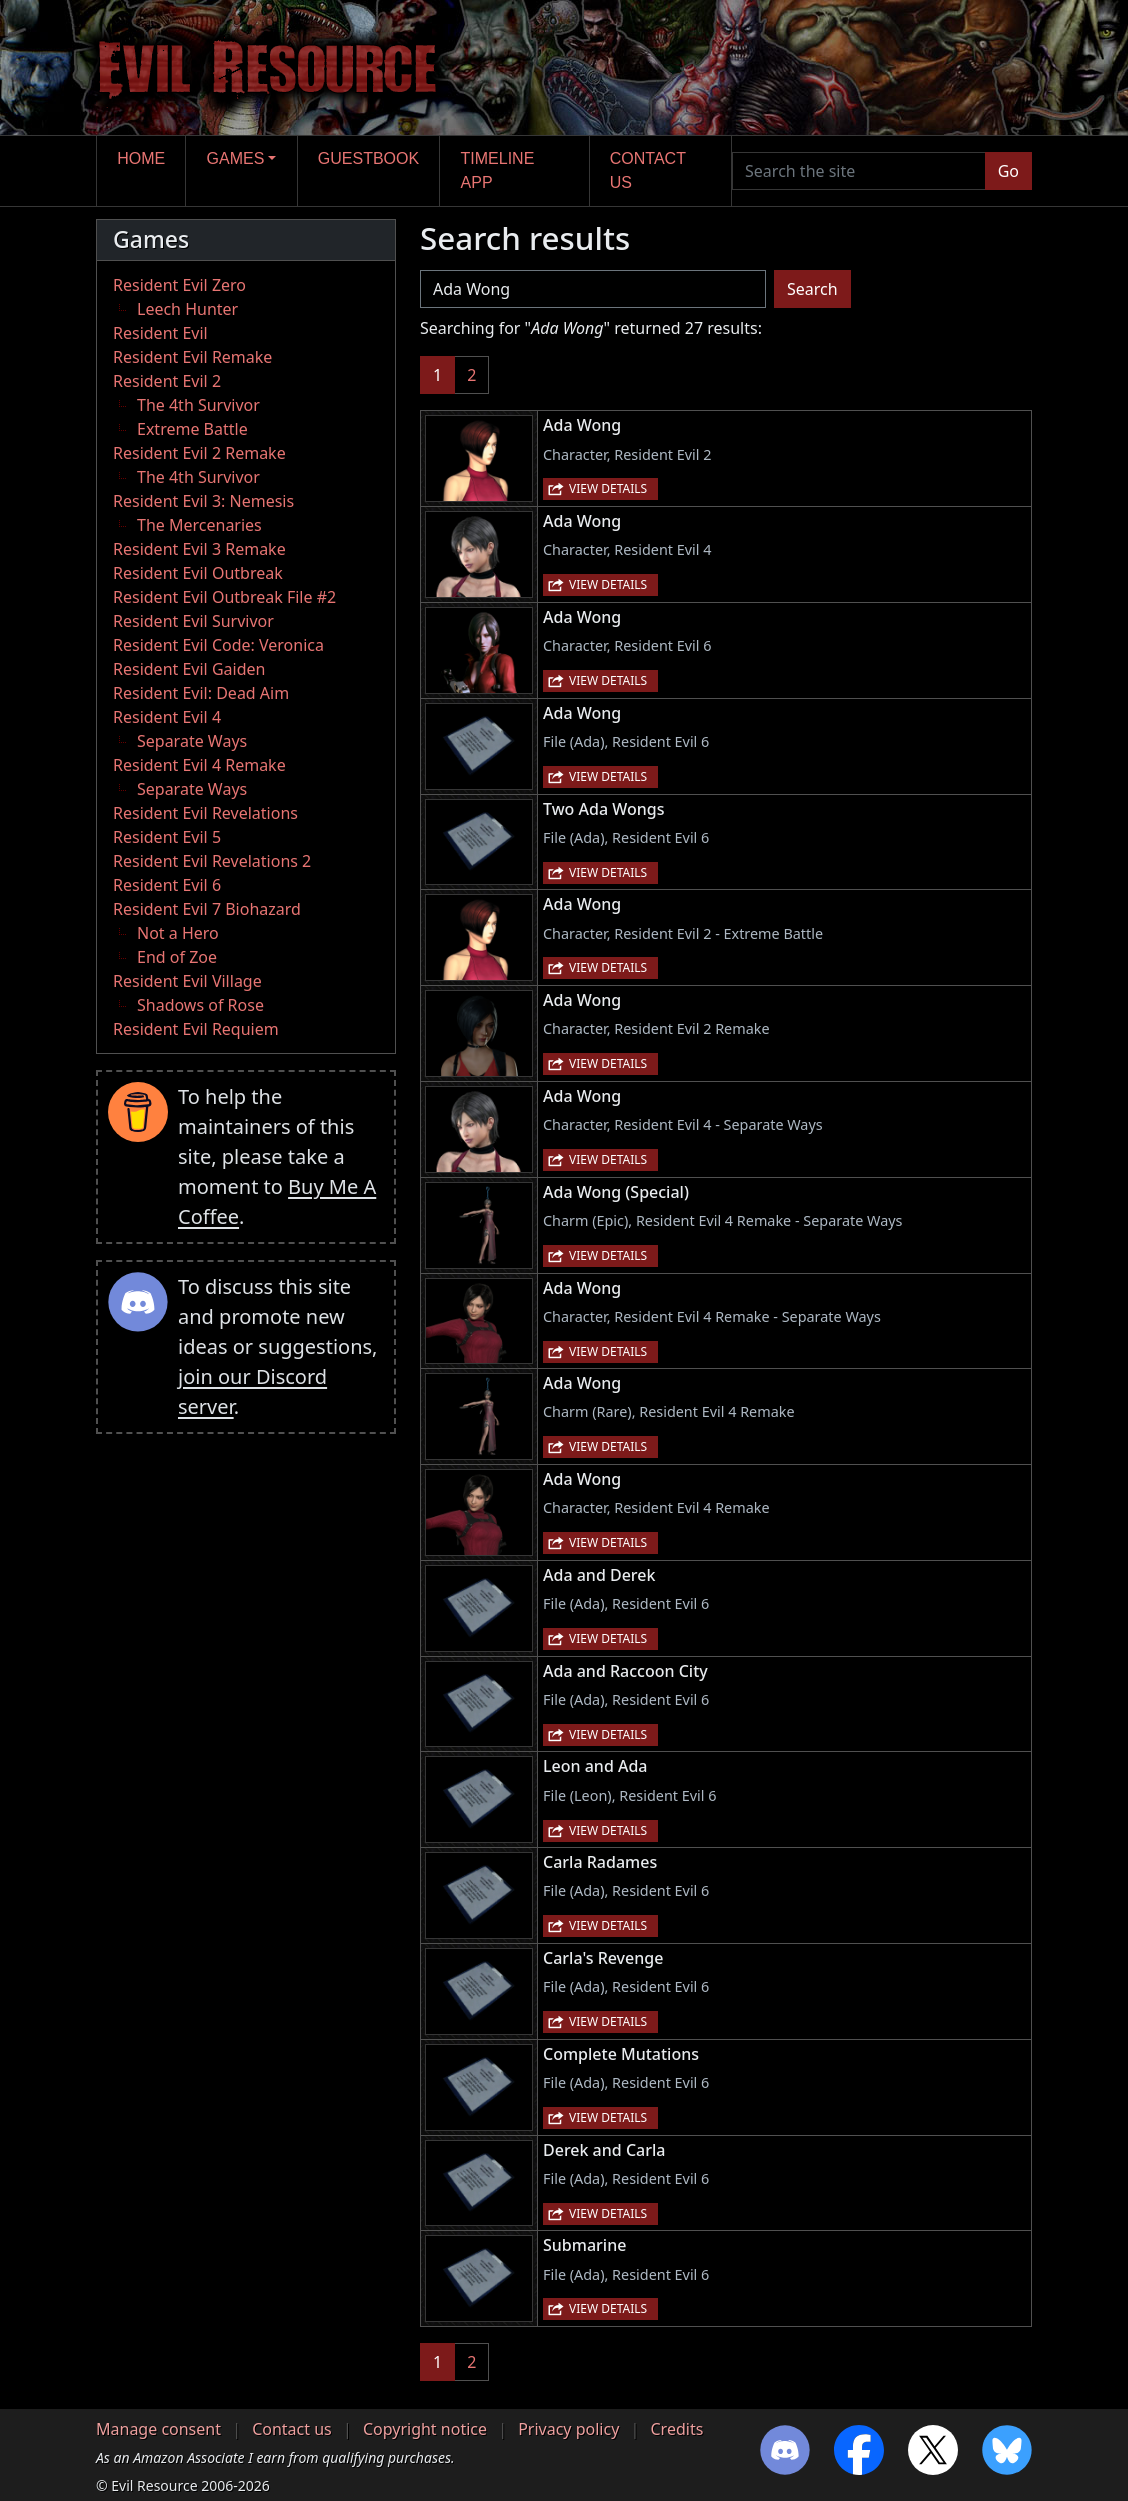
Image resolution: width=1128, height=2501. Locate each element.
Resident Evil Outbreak (198, 573)
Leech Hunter (187, 309)
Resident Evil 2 (167, 381)
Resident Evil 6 (167, 885)
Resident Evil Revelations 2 (212, 861)
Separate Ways (192, 741)
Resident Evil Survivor (193, 621)
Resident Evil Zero (179, 285)
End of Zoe (177, 957)
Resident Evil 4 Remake (199, 765)
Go (1008, 171)
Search (812, 289)
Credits (676, 2429)
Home (141, 158)
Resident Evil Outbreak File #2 (224, 597)
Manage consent (158, 2429)
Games (236, 158)
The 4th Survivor (198, 405)
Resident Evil (160, 333)
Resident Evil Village (187, 981)
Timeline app (498, 170)
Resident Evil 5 (167, 837)
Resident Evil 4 (167, 717)
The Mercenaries (199, 525)
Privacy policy (568, 2429)
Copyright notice (425, 2429)
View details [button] (608, 488)
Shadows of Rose (200, 1005)
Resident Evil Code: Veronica (218, 645)
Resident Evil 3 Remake (199, 549)
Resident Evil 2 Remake (199, 453)
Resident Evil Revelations (205, 813)
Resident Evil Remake (192, 357)
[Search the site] (859, 171)
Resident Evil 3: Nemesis (203, 501)
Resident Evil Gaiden (189, 669)
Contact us (648, 170)
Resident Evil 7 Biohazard (207, 909)
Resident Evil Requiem (196, 1029)
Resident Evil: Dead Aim (201, 693)
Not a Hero (178, 933)
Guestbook (368, 158)
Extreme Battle (192, 429)
